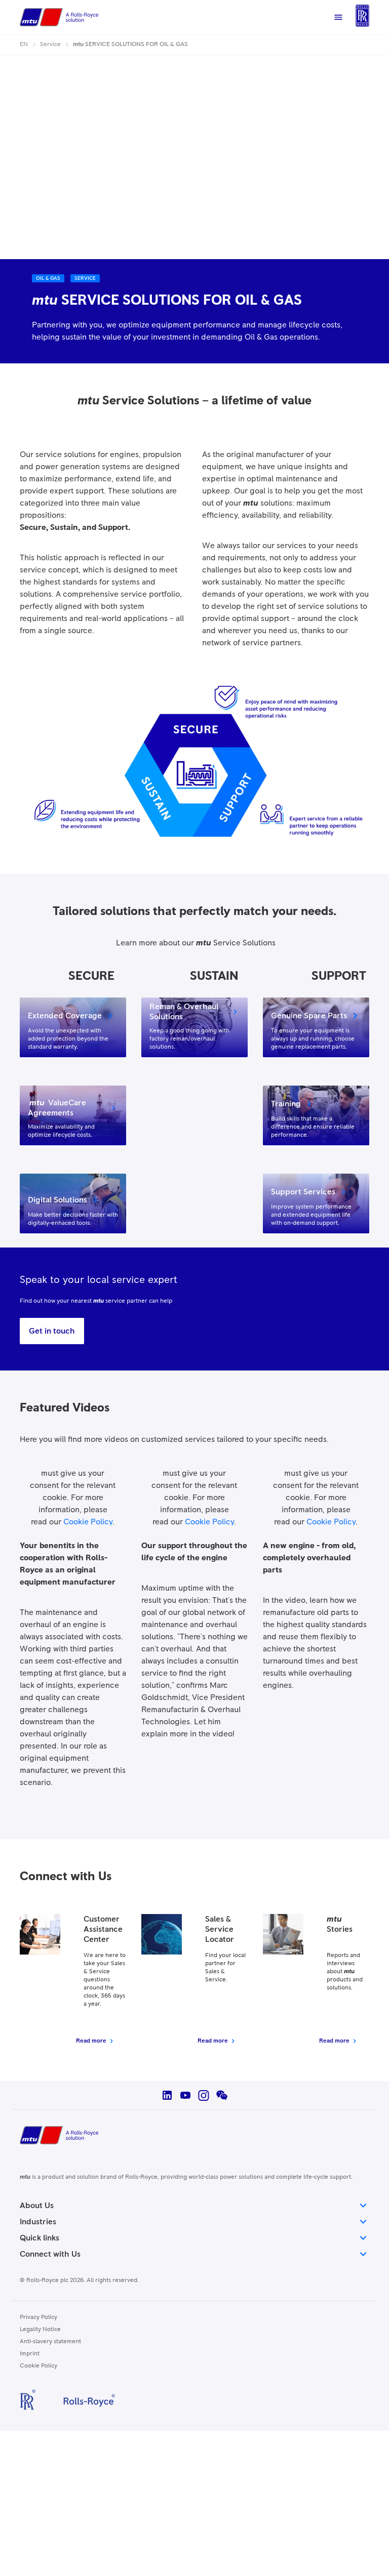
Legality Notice (40, 2329)
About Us (194, 2205)
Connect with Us (194, 2254)
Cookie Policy (87, 1522)
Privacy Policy (38, 2317)
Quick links (194, 2238)
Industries (194, 2222)
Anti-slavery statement (50, 2342)
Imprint (30, 2354)
